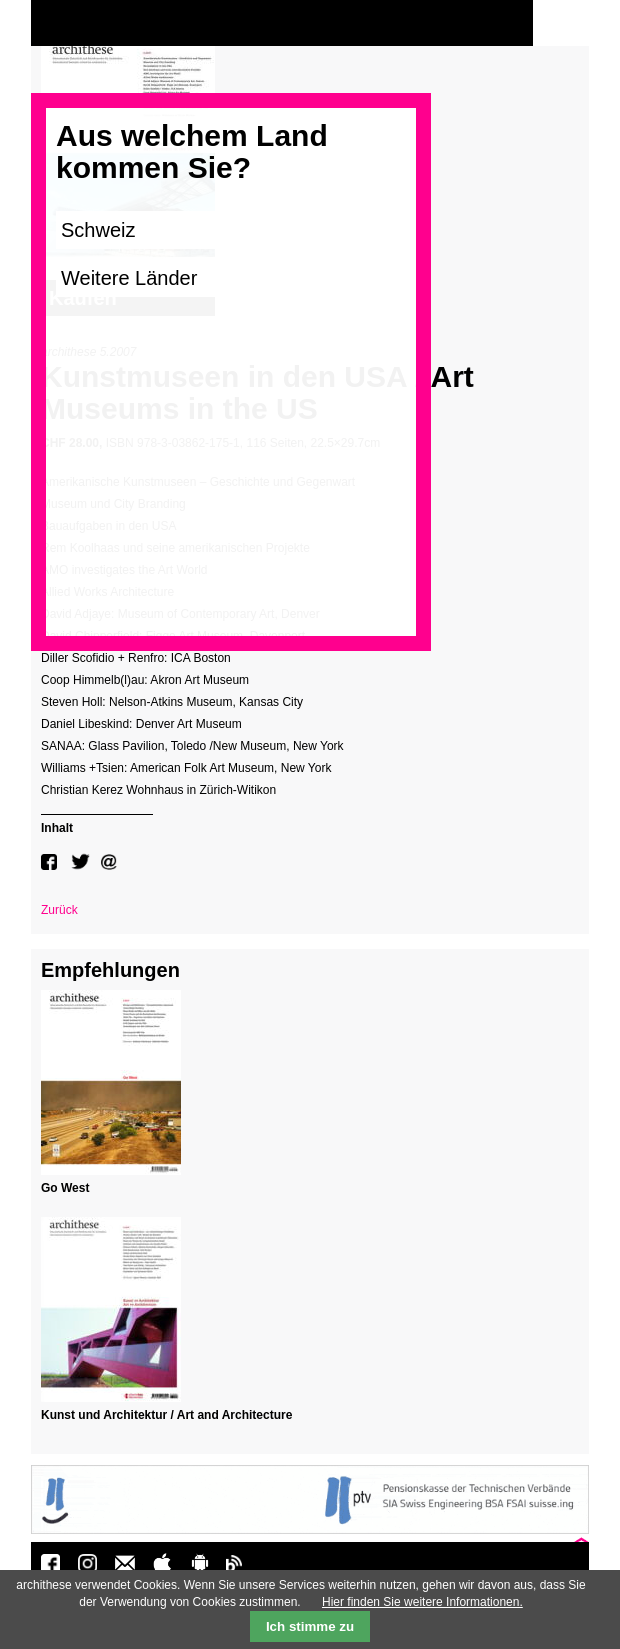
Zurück (59, 910)
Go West (65, 1188)
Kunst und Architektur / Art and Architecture (166, 1415)
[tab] (97, 825)
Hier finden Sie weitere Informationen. (422, 1602)
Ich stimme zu (310, 1626)
